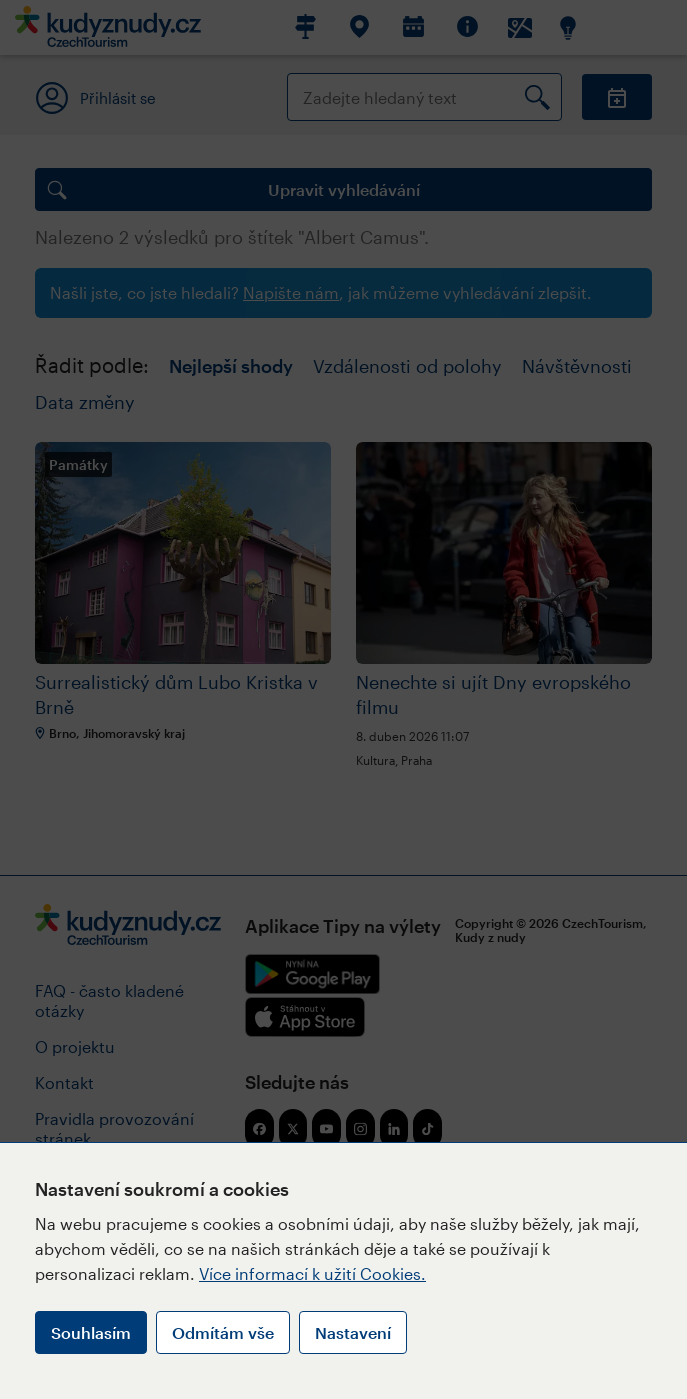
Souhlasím (91, 1332)
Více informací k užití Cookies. (312, 1273)
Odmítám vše (223, 1332)
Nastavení (353, 1332)
